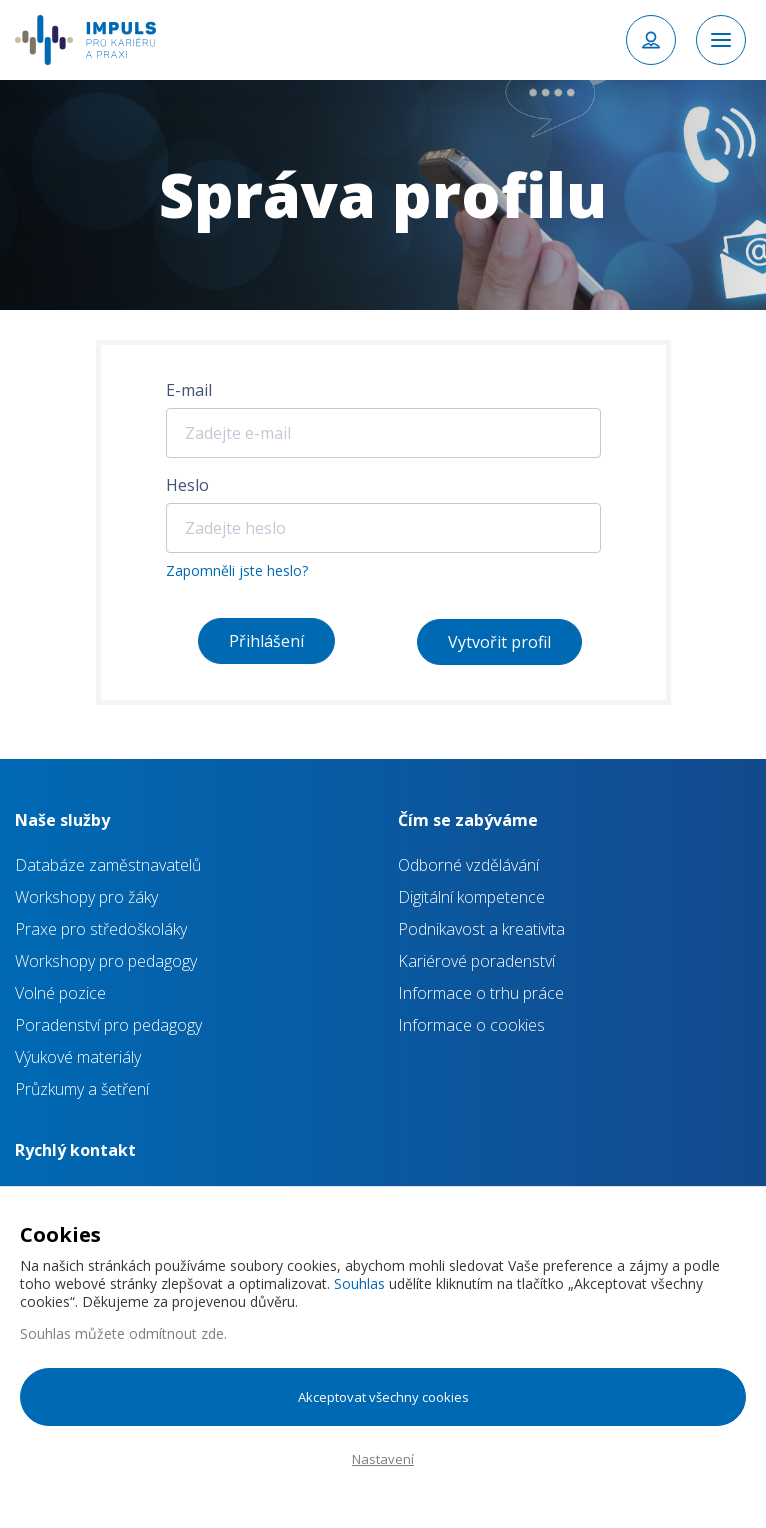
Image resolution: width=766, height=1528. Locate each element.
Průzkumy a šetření (82, 1089)
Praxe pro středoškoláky (101, 929)
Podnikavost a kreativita (481, 929)
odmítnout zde (176, 1333)
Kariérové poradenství (476, 961)
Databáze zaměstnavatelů (108, 865)
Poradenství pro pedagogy (108, 1025)
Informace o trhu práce (481, 993)
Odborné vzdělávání (468, 865)
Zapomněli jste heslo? (237, 570)
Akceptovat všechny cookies (383, 1397)
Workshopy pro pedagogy (106, 961)
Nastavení (383, 1459)
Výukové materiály (78, 1057)
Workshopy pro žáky (86, 897)
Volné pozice (60, 993)
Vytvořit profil (499, 642)
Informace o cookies (471, 1025)
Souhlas (359, 1283)
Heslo (187, 485)
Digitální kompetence (471, 897)
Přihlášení (266, 641)
